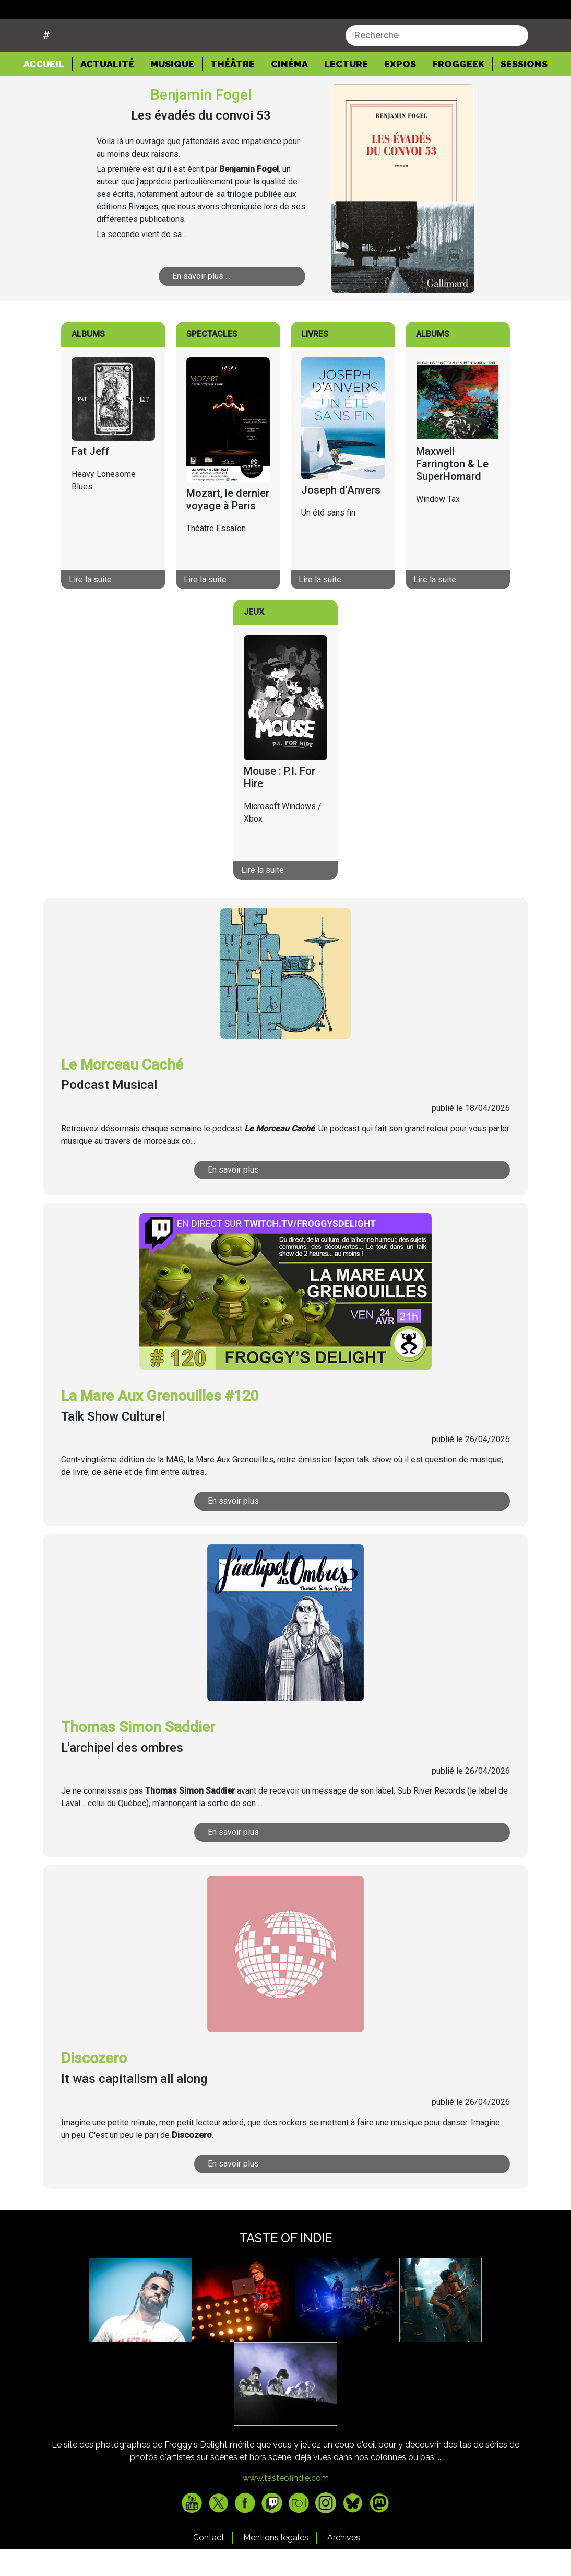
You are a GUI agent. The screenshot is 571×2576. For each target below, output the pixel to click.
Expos (400, 90)
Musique (172, 90)
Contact (208, 2564)
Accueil (48, 89)
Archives (343, 2564)
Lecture (346, 90)
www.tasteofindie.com (286, 2505)
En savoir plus (257, 1196)
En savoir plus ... (212, 302)
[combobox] (436, 61)
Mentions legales (275, 2564)
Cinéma (289, 90)
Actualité (107, 90)
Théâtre (232, 90)
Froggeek (458, 90)
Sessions (524, 90)
